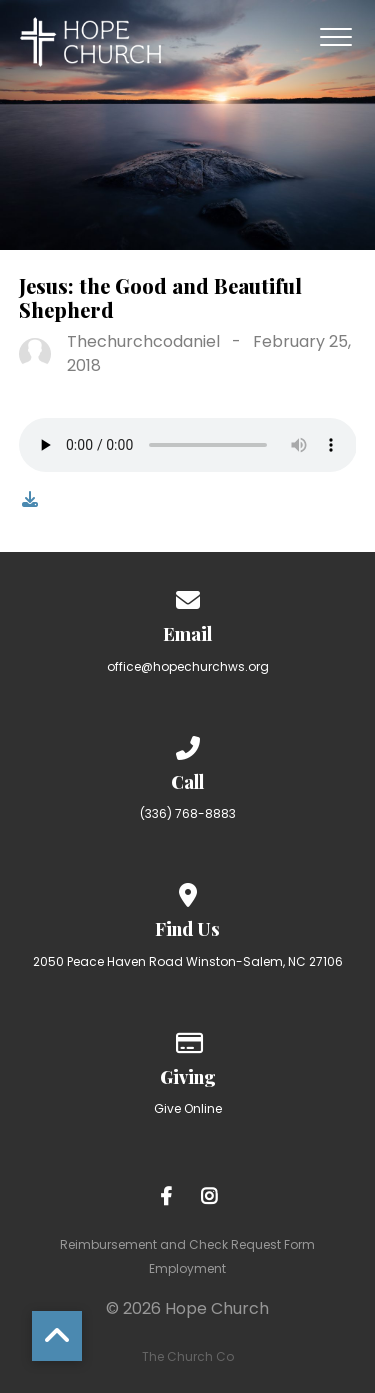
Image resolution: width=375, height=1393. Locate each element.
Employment (187, 1268)
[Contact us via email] (188, 596)
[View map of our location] (188, 891)
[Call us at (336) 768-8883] (188, 744)
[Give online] (188, 1039)
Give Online (188, 1108)
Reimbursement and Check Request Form (187, 1244)
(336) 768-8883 (188, 813)
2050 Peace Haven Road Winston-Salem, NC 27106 (188, 961)
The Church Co (188, 1356)
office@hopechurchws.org (188, 666)
